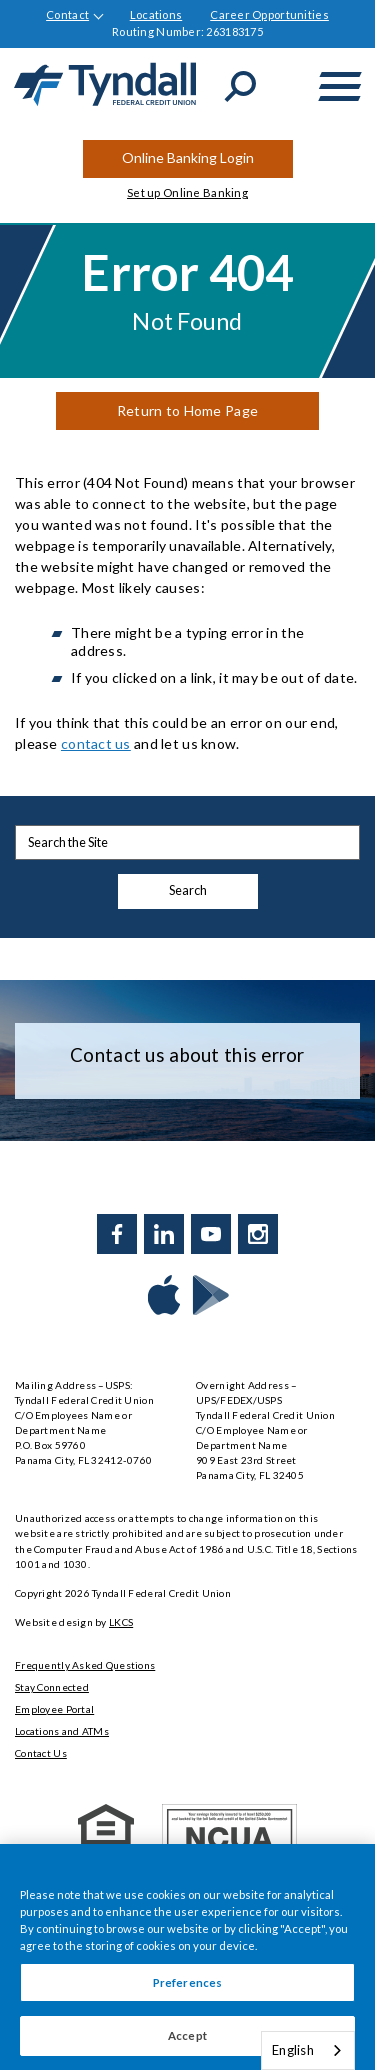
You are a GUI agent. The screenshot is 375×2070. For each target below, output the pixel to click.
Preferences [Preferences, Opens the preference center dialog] (187, 1982)
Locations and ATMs (62, 1731)
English (293, 2050)
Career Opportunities (269, 14)
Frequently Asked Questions (85, 1665)
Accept (187, 2035)
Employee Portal (54, 1709)
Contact (67, 14)
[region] (187, 1957)
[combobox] (308, 2050)
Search (188, 890)
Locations (156, 14)
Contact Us (41, 1753)
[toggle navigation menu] (340, 86)
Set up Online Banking (187, 192)
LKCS (121, 1622)
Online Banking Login (188, 157)
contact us (96, 743)
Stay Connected (52, 1687)
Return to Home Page (187, 410)
